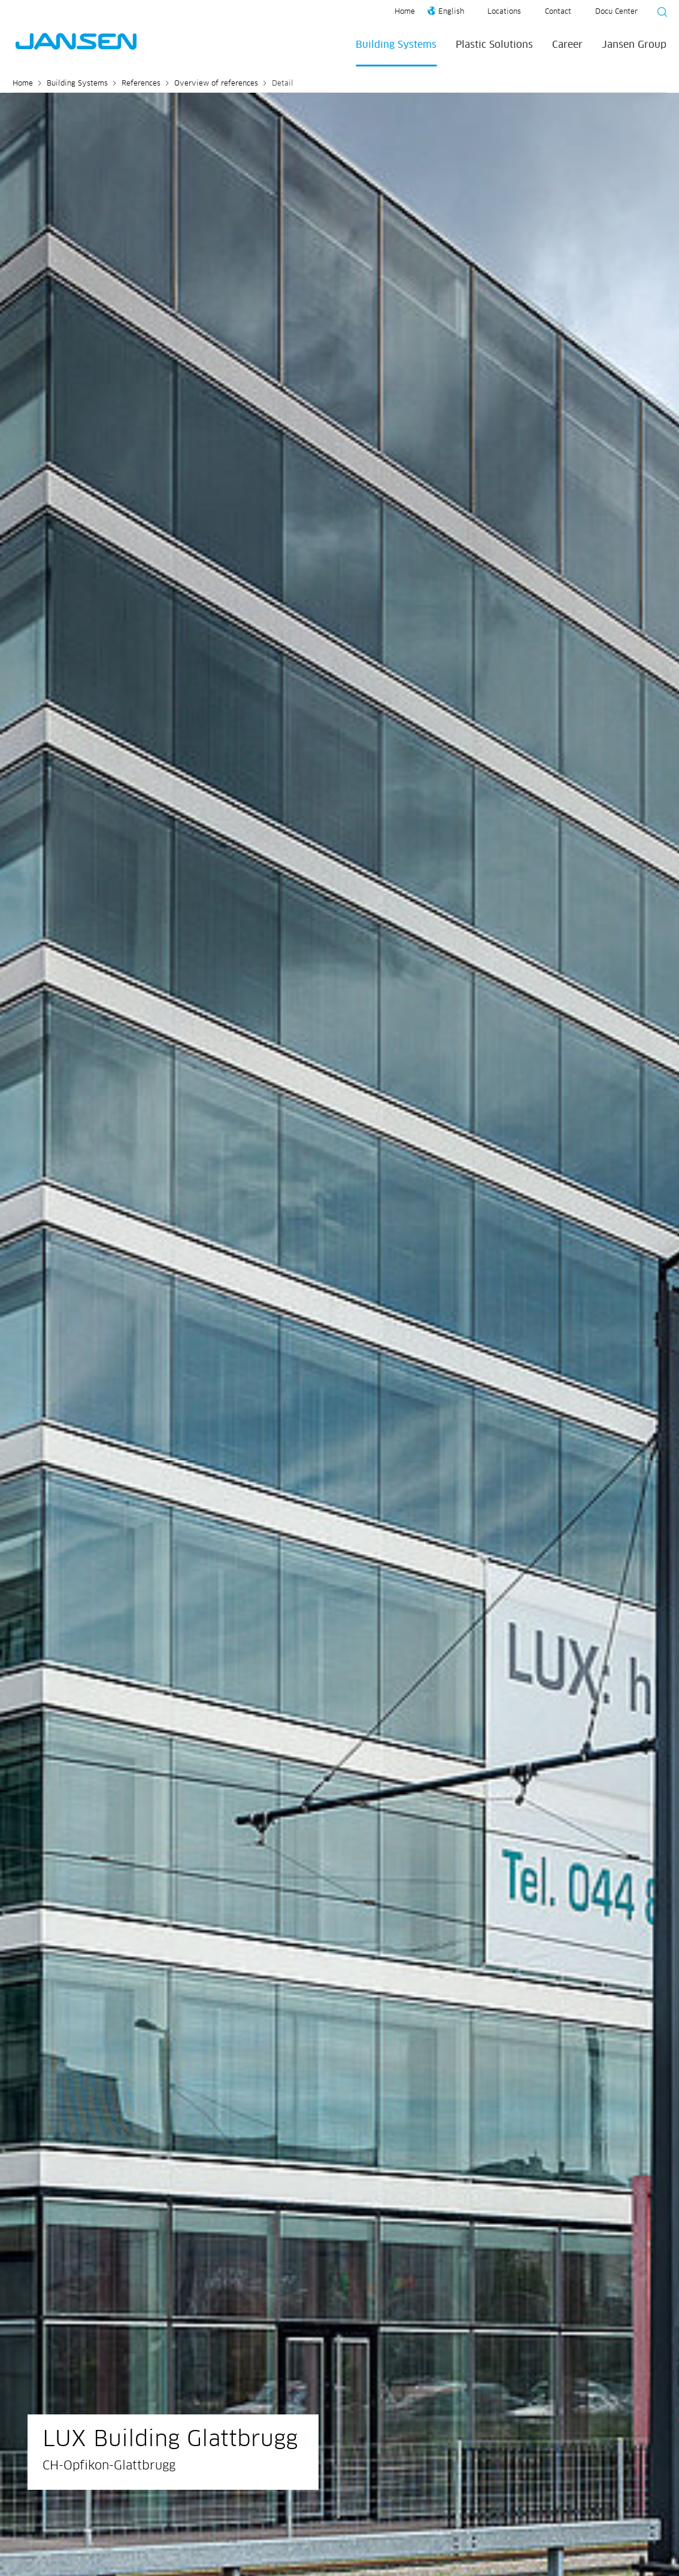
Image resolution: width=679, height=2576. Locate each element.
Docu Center (616, 12)
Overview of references (216, 83)
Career (567, 45)
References (141, 83)
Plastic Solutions (494, 45)
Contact (558, 12)
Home (405, 12)
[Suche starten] (659, 13)
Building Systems (396, 45)
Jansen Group (634, 45)
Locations (504, 12)
